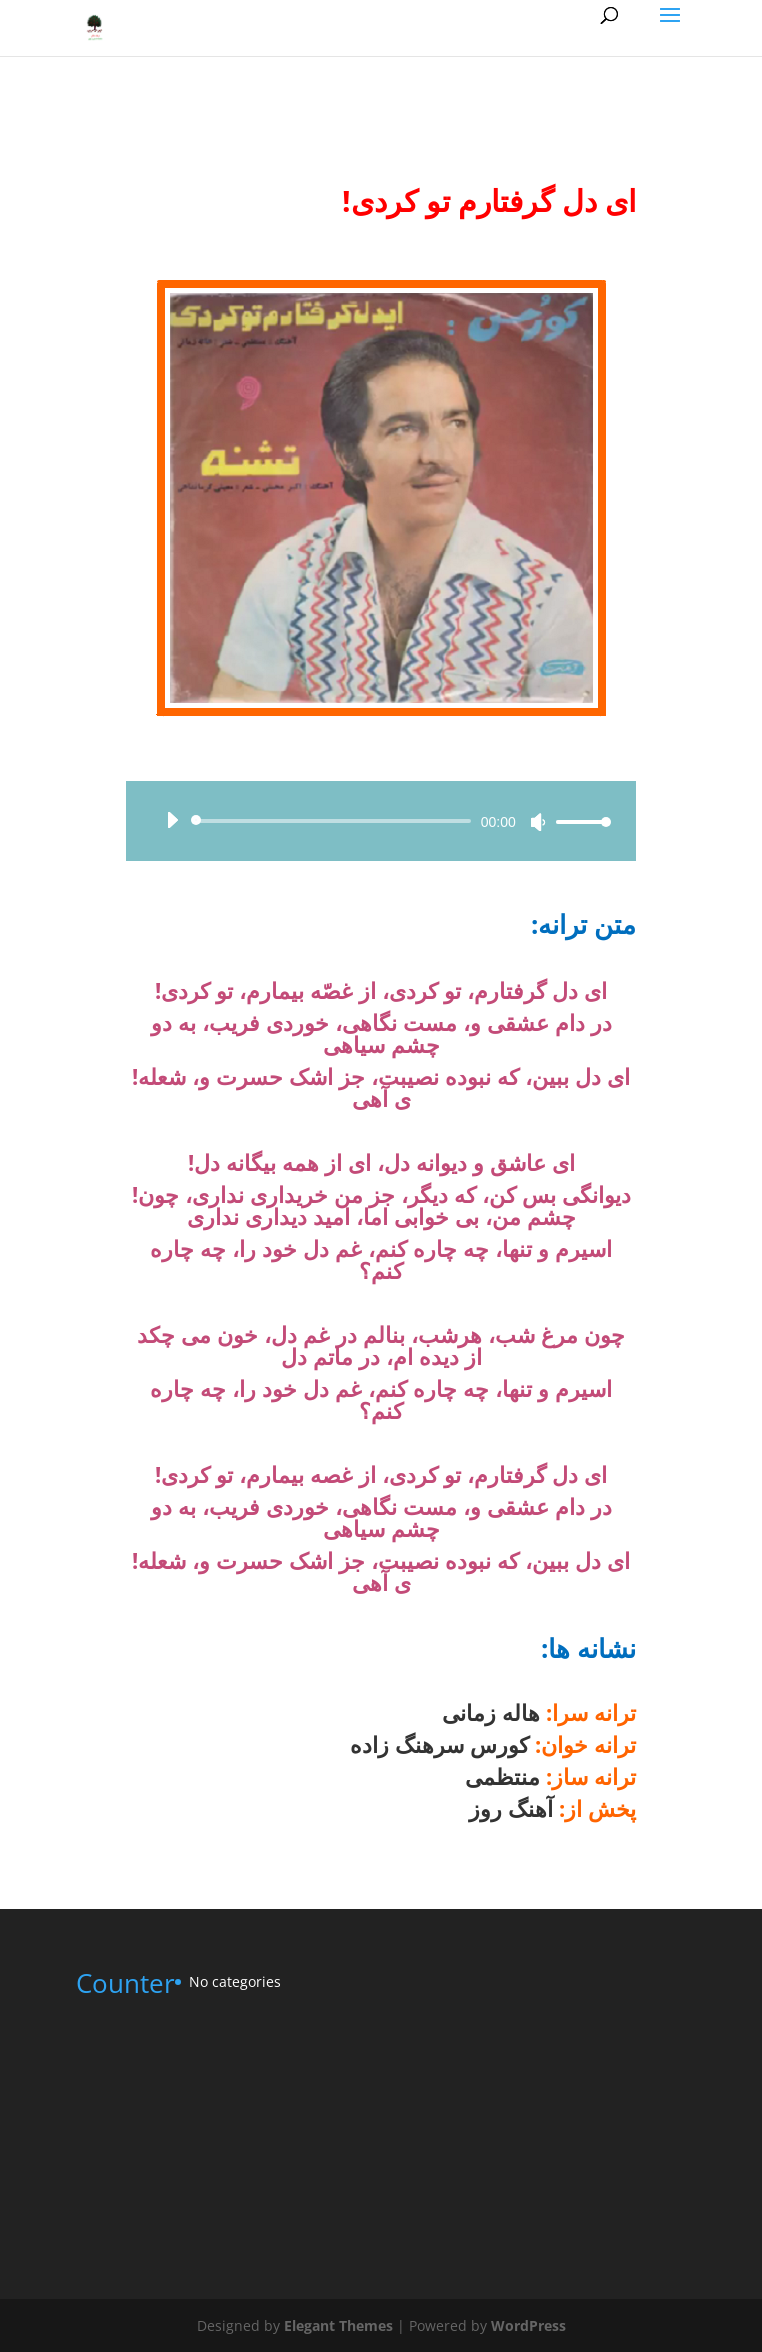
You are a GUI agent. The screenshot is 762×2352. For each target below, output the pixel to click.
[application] (381, 821)
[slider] (334, 821)
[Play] (172, 820)
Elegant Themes (338, 2325)
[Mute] (538, 822)
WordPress (528, 2325)
